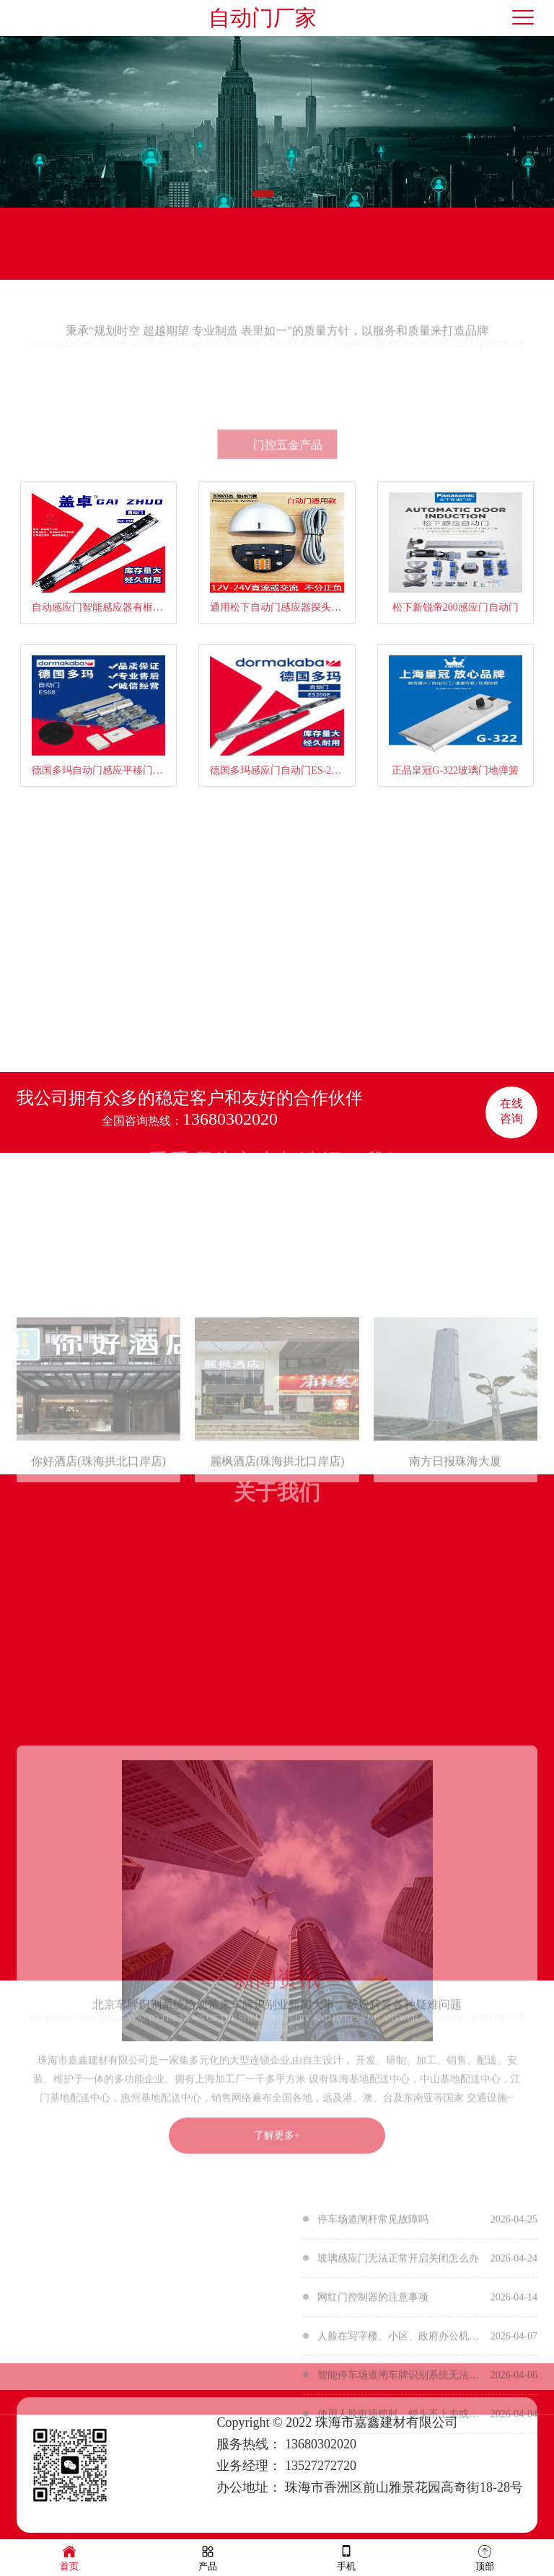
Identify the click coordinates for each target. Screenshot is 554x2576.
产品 (207, 2557)
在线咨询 (511, 1111)
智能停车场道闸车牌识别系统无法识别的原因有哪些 (400, 2466)
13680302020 (230, 1119)
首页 (69, 2557)
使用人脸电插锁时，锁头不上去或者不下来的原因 (400, 2505)
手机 (346, 2557)
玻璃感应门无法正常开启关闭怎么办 (398, 2349)
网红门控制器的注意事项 (372, 2388)
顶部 (484, 2557)
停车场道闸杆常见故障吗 (372, 2310)
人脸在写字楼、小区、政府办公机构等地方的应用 (400, 2427)
